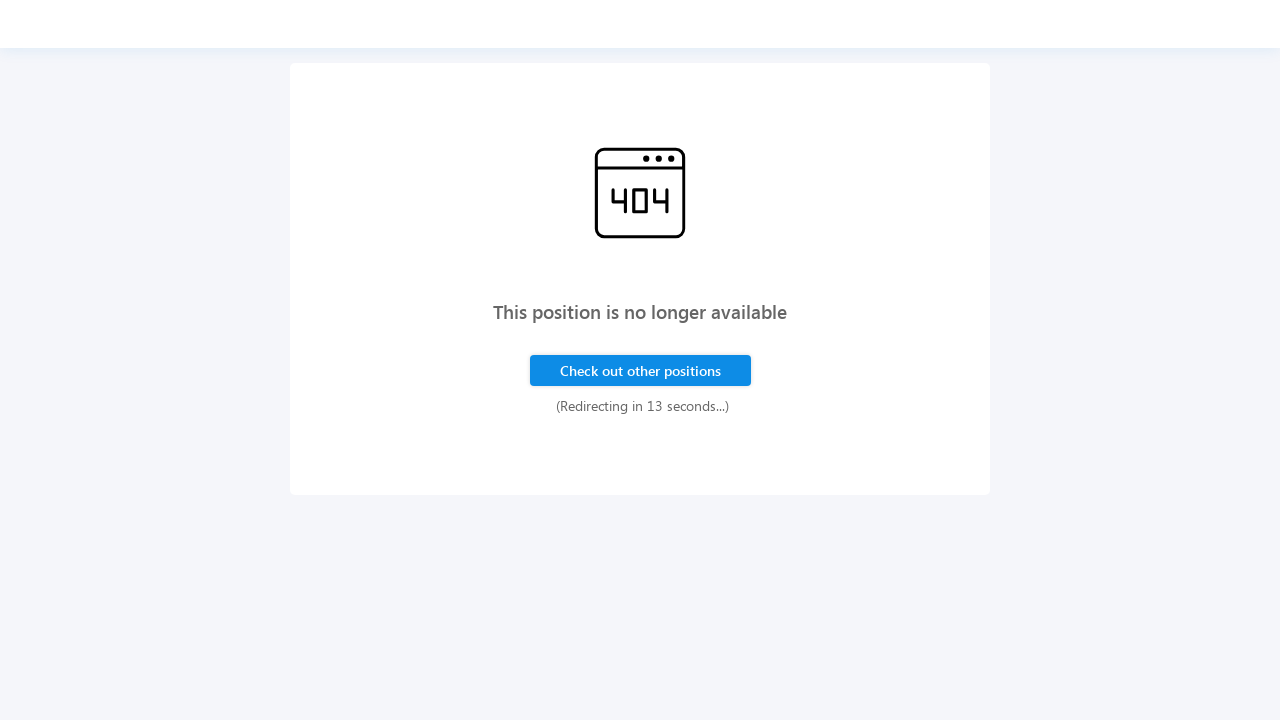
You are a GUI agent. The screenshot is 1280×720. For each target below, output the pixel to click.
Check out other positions (640, 370)
